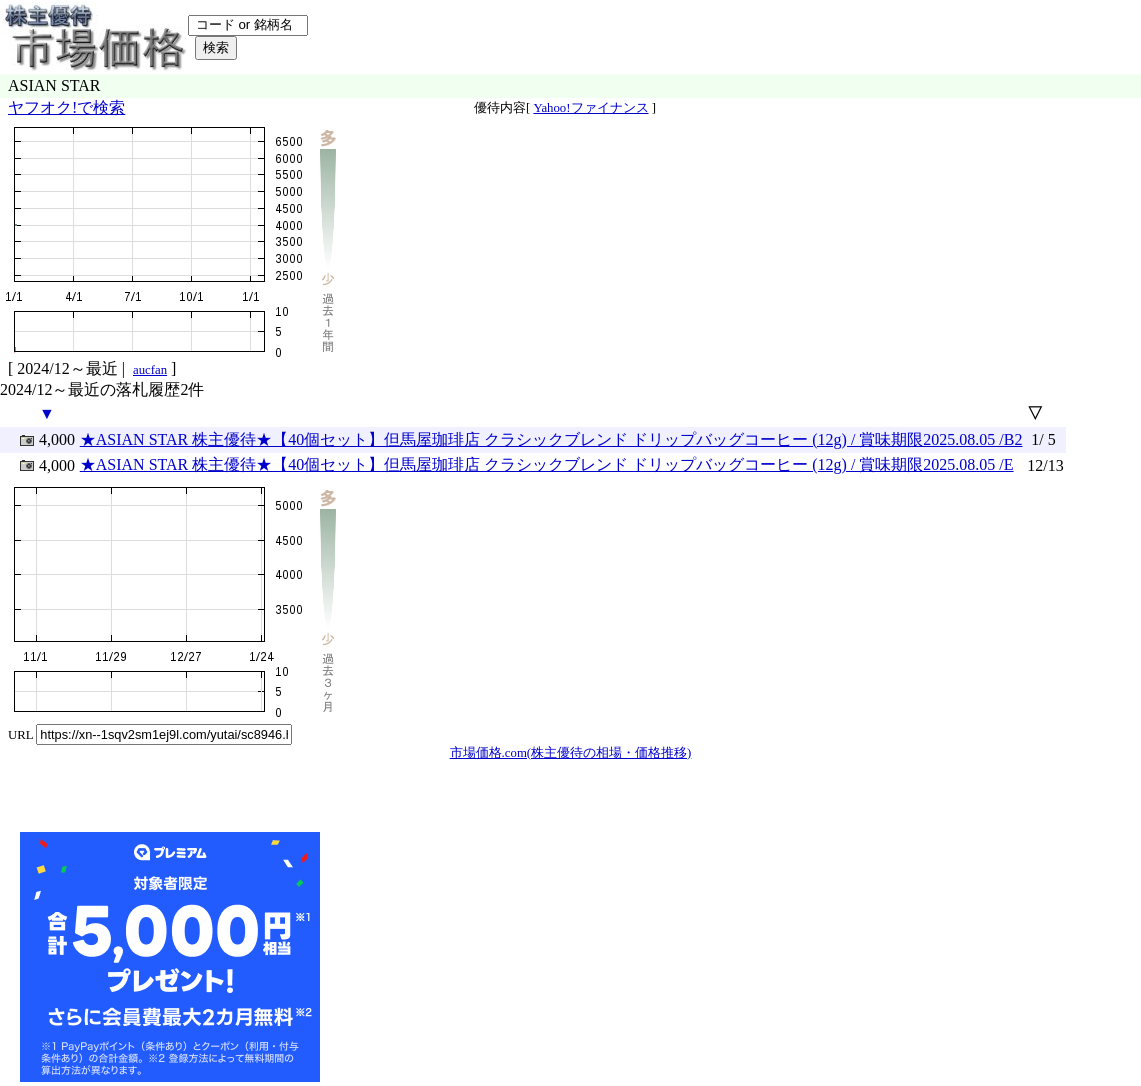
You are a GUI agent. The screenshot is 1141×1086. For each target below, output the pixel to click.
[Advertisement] (474, 957)
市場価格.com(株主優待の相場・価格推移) (571, 753)
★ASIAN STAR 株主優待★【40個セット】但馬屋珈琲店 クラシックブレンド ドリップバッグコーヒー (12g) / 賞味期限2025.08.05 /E (547, 464)
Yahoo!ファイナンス (590, 108)
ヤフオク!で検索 (66, 107)
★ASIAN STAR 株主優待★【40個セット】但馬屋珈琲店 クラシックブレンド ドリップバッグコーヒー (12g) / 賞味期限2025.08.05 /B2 (551, 439)
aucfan (150, 370)
